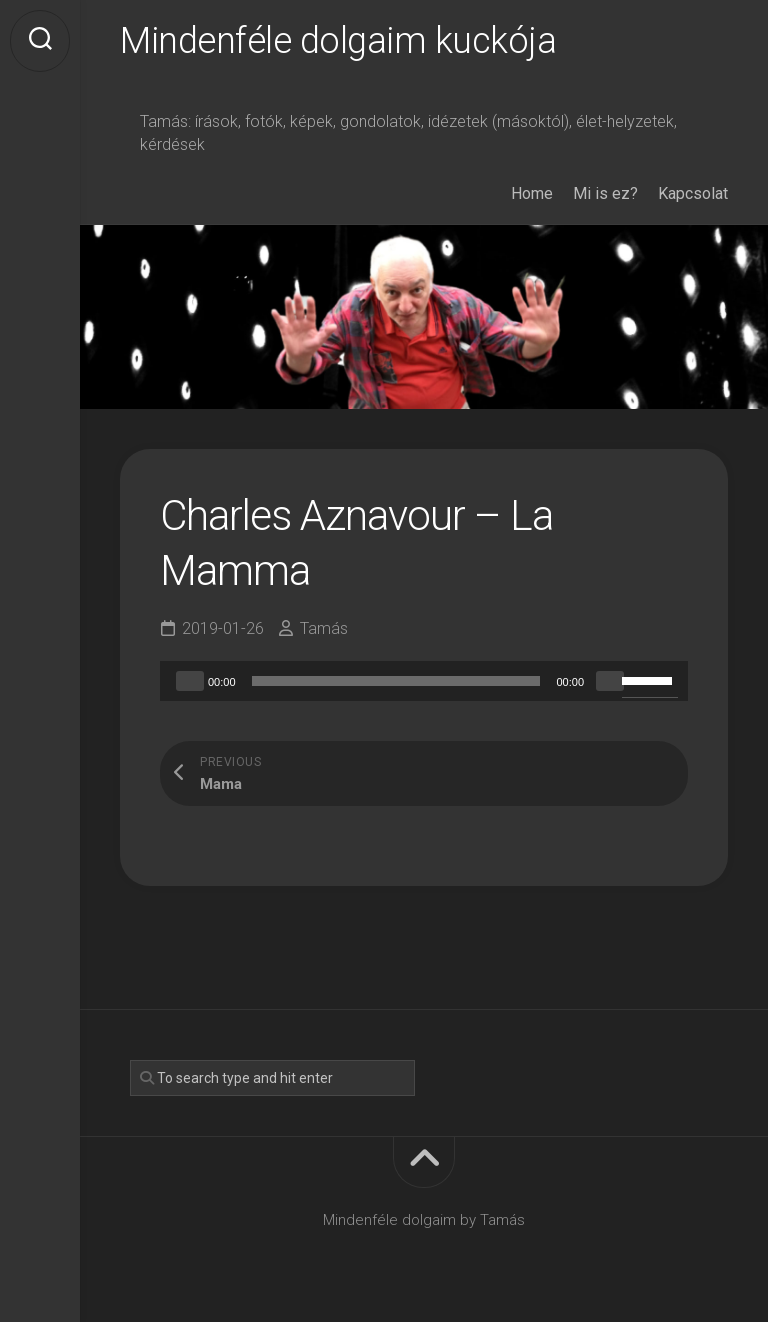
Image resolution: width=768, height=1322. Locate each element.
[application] (424, 681)
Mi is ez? (605, 193)
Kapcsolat (693, 193)
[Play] (190, 681)
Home (532, 193)
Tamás (324, 628)
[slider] (396, 681)
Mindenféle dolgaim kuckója (338, 41)
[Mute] (610, 681)
